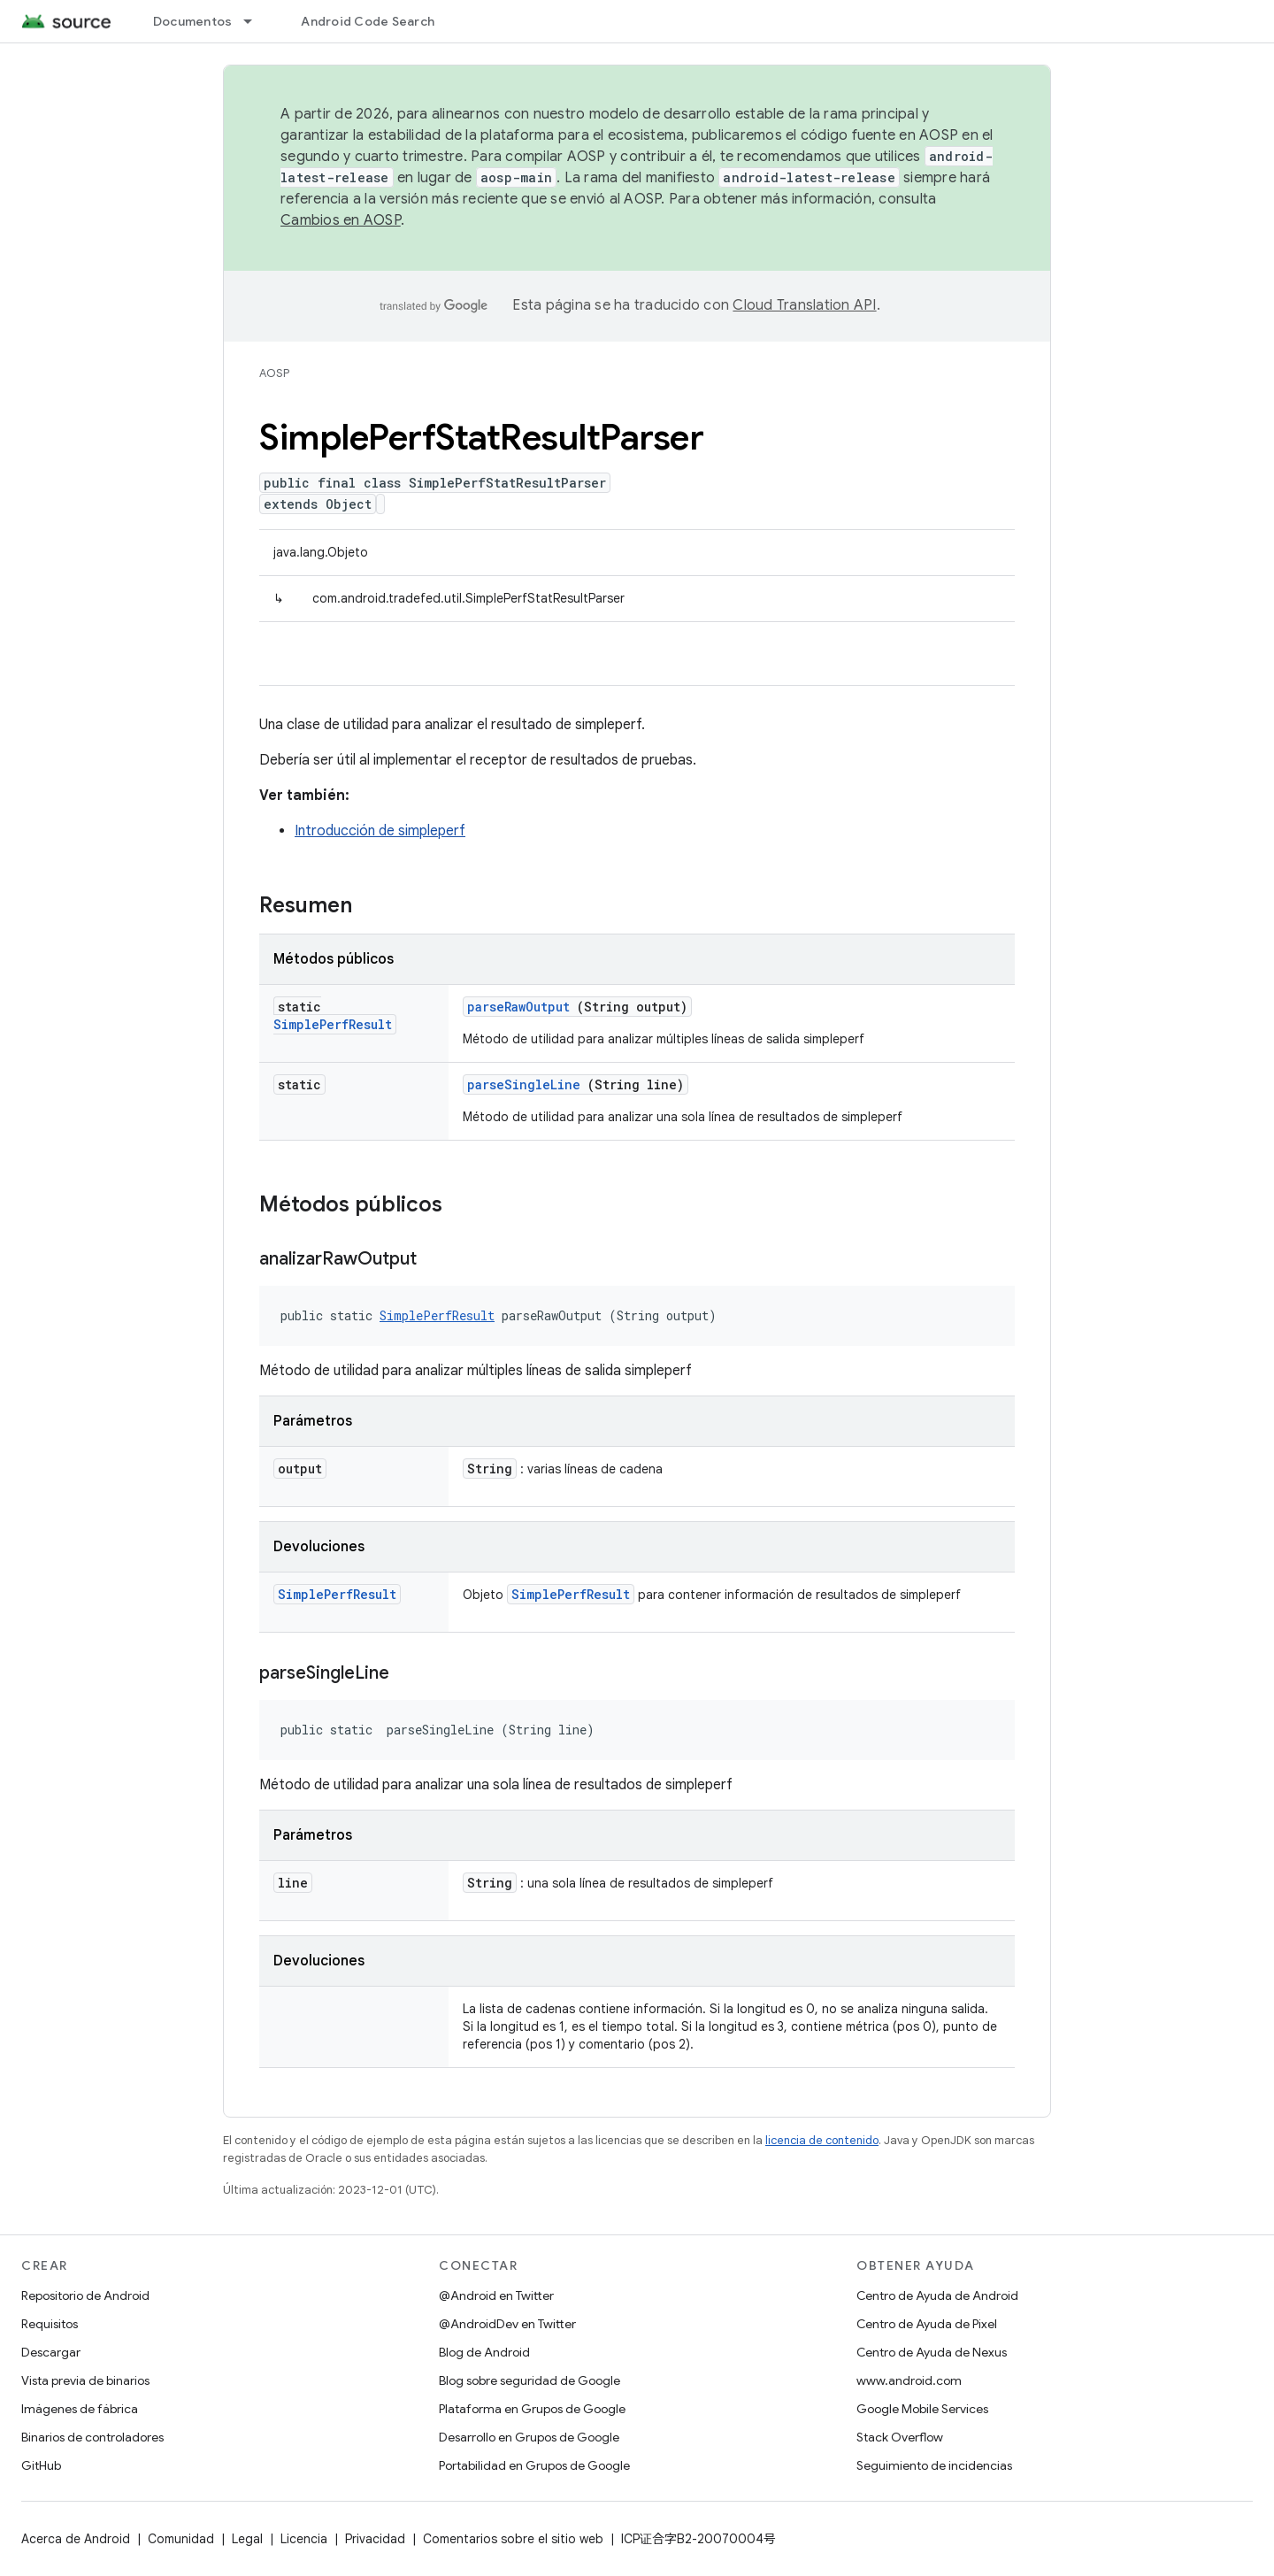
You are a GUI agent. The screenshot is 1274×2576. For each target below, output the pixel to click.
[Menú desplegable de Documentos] (256, 21)
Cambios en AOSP (340, 220)
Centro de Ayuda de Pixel (926, 2324)
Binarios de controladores (92, 2437)
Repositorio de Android (85, 2295)
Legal (247, 2539)
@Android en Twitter (496, 2295)
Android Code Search (367, 21)
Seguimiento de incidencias (934, 2465)
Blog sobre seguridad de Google (529, 2380)
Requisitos (49, 2324)
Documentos (193, 21)
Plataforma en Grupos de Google (532, 2409)
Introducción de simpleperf (380, 831)
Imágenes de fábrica (79, 2409)
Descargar (51, 2352)
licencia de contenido (822, 2140)
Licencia (303, 2539)
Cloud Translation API (804, 305)
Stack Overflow (899, 2437)
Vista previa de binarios (85, 2380)
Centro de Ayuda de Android (937, 2295)
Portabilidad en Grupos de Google (534, 2465)
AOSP (274, 373)
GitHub (41, 2465)
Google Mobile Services (922, 2409)
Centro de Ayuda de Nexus (931, 2352)
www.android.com (909, 2380)
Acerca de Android (75, 2539)
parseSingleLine (523, 1084)
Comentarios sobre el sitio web (513, 2539)
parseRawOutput (518, 1006)
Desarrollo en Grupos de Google (529, 2437)
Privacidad (375, 2539)
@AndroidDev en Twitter (507, 2324)
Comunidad (181, 2539)
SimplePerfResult (332, 1024)
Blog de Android (484, 2352)
